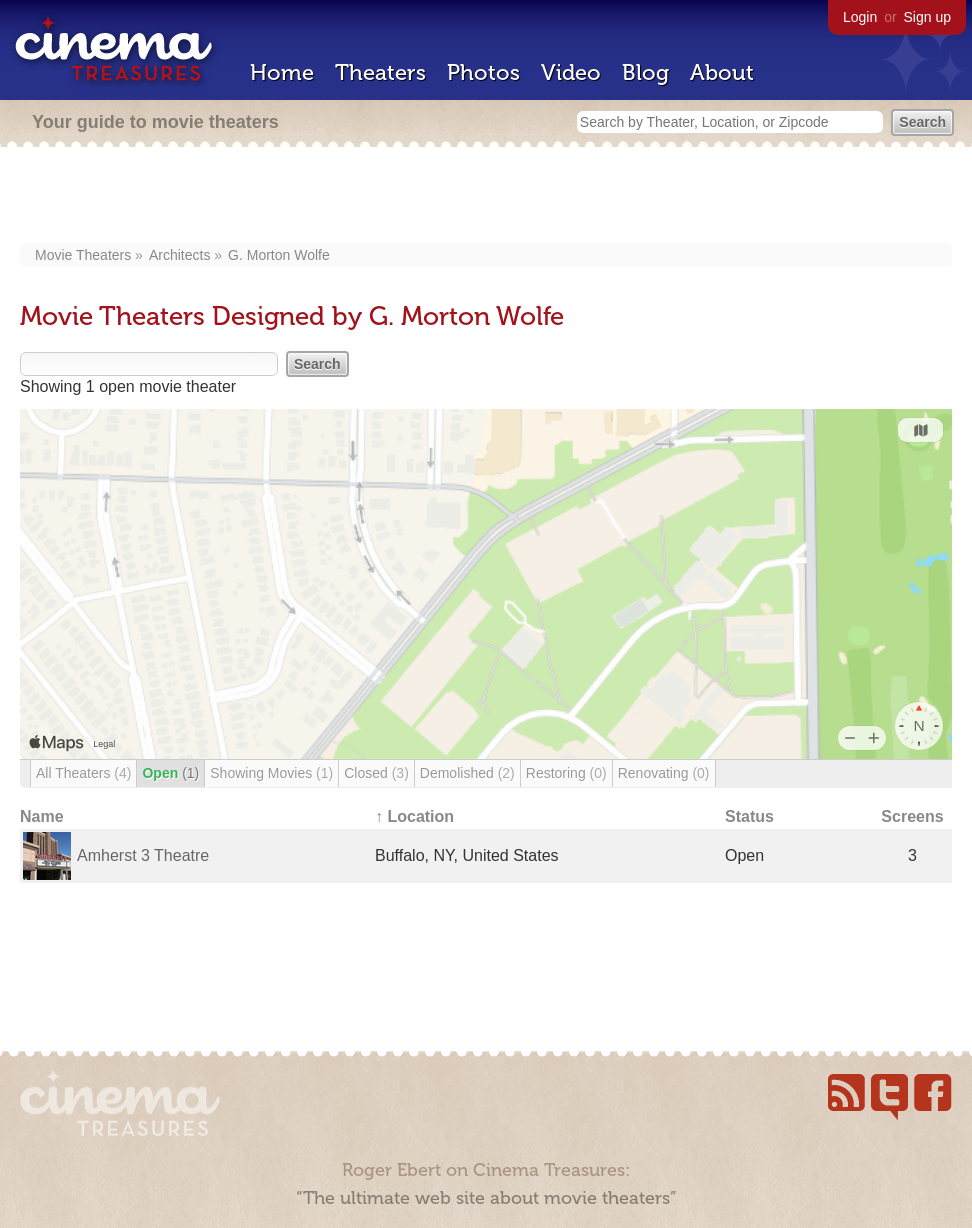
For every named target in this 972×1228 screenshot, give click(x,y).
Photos (483, 72)
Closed (376, 773)
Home (282, 72)
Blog (645, 72)
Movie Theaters (83, 255)
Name (42, 816)
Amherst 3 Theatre (143, 855)
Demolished (467, 773)
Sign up (927, 17)
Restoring (566, 773)
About (722, 72)
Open (170, 773)
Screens (912, 816)
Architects (179, 255)
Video (571, 72)
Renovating (664, 773)
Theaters (380, 72)
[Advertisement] (486, 197)
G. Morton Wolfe (279, 255)
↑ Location (414, 816)
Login (860, 17)
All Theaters (83, 773)
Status (749, 816)
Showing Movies (271, 773)
